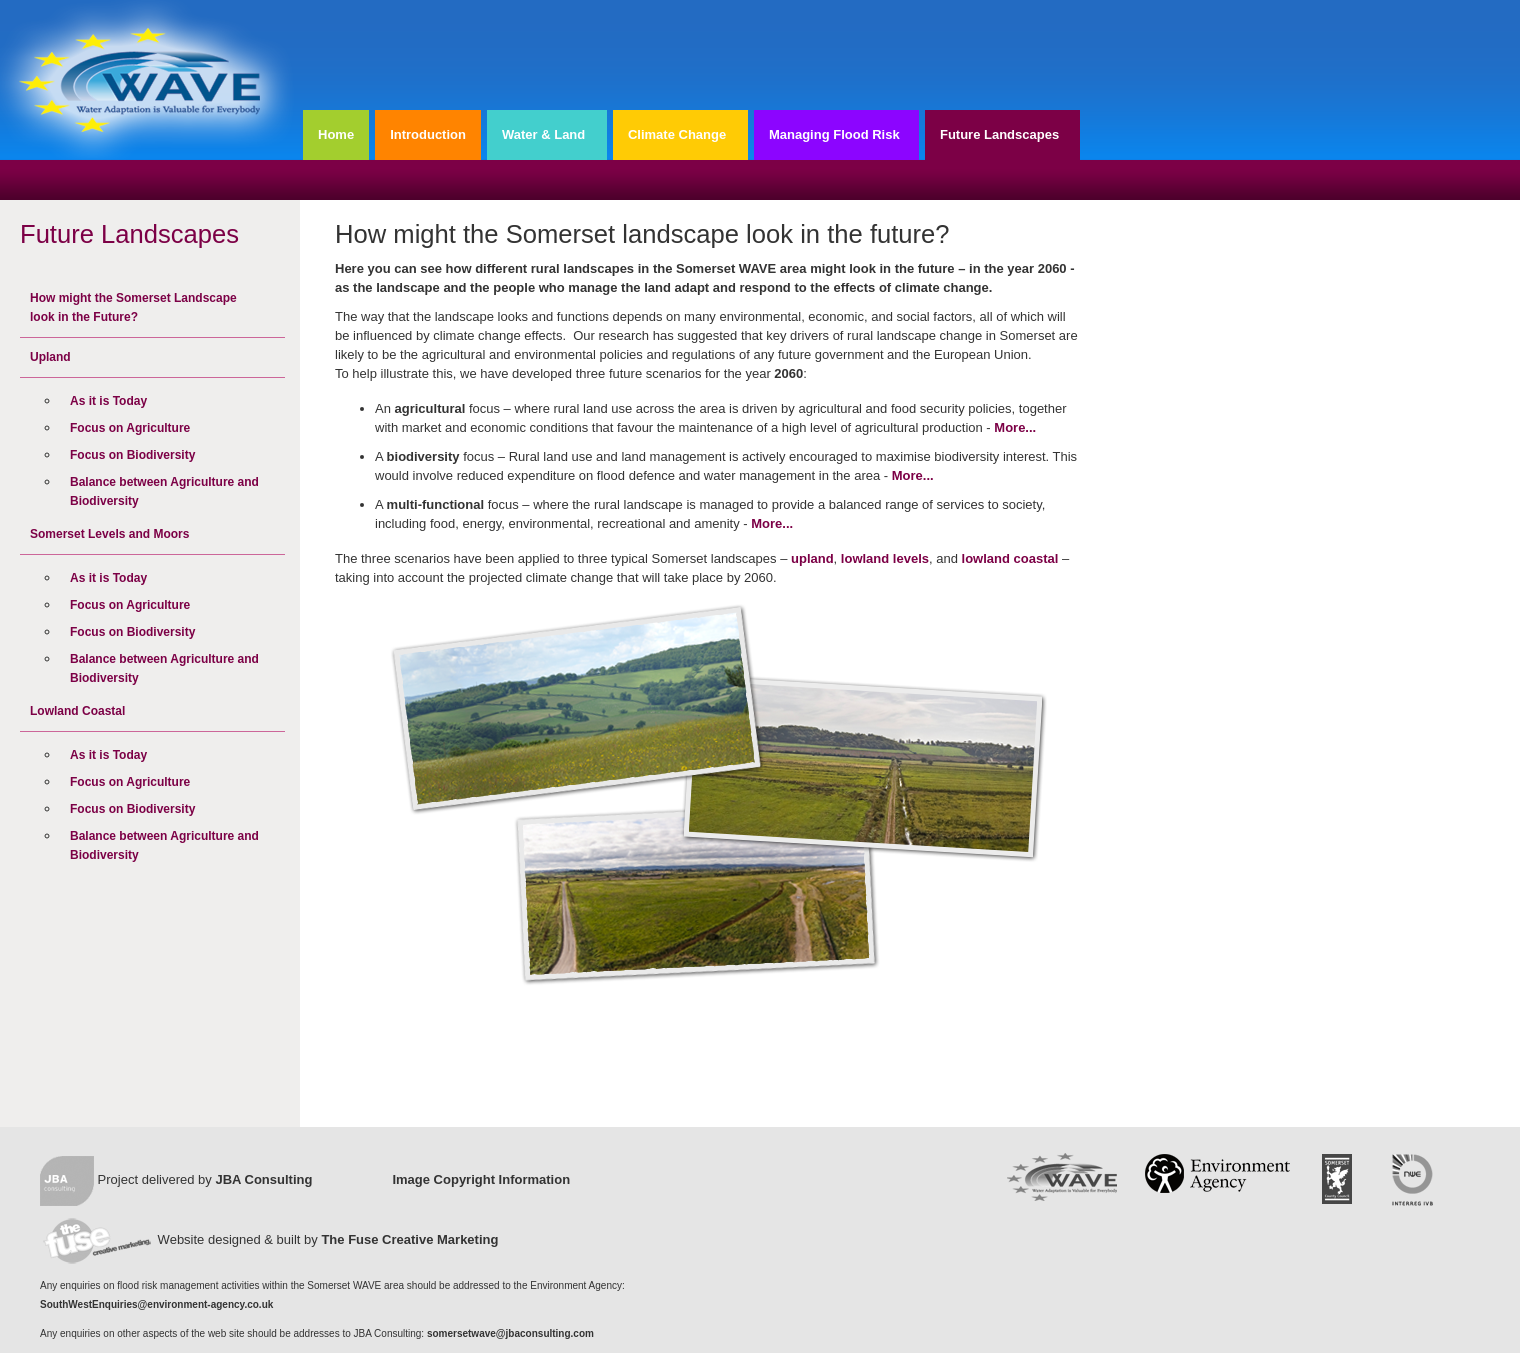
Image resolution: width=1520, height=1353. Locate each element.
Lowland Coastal (77, 711)
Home (336, 134)
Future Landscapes (999, 134)
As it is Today (108, 401)
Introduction (428, 134)
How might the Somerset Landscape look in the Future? (133, 307)
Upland (50, 357)
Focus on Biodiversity (132, 455)
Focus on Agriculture (130, 428)
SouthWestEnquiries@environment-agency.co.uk (156, 1304)
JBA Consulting (263, 1179)
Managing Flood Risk (834, 134)
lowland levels (885, 558)
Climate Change (677, 134)
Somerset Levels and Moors (109, 534)
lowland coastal (1010, 558)
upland (812, 558)
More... (1015, 427)
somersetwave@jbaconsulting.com (510, 1333)
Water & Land (543, 134)
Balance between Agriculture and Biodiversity (164, 491)
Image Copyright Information (481, 1179)
